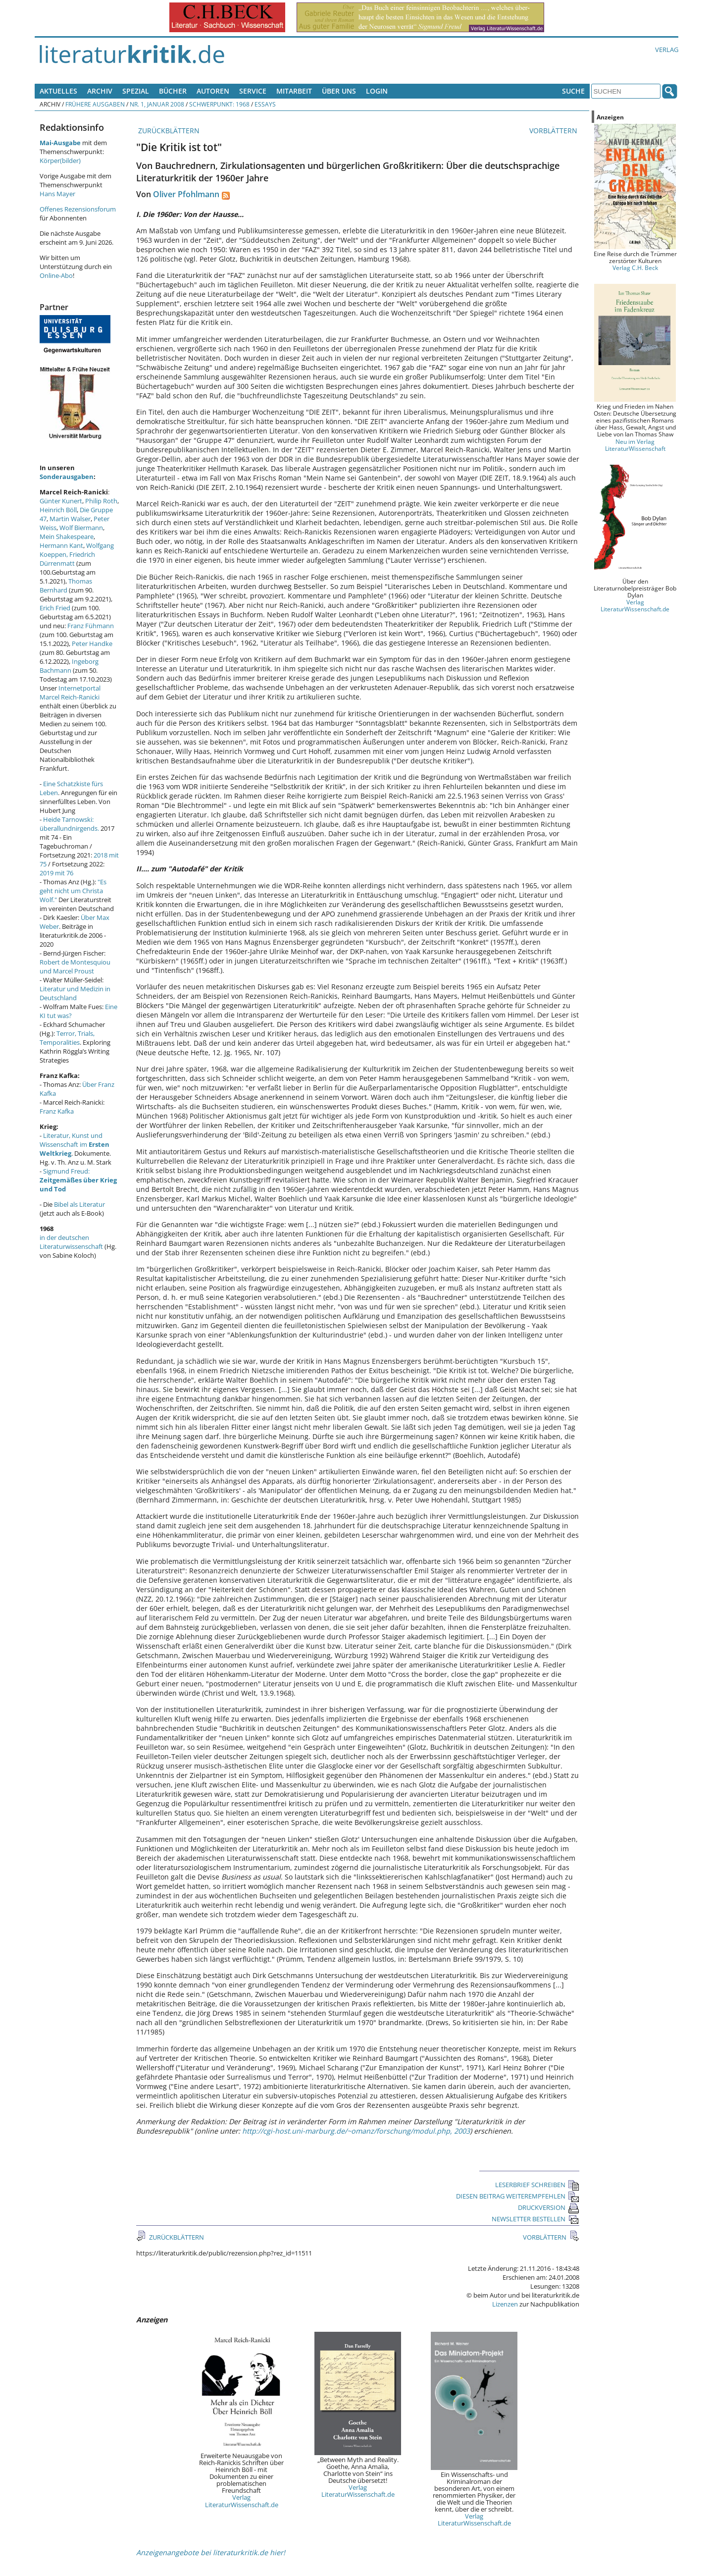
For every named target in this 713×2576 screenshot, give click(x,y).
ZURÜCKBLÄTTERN (168, 130)
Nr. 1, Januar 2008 (157, 104)
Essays (265, 104)
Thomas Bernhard (66, 585)
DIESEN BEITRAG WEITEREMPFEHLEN (517, 2196)
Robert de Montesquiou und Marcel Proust (75, 966)
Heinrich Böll (58, 509)
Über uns (339, 91)
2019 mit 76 (56, 872)
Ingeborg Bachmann (69, 666)
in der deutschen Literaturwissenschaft (71, 1242)
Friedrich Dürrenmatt (67, 559)
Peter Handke (92, 643)
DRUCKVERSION (548, 2207)
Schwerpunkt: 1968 (219, 104)
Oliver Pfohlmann (186, 194)
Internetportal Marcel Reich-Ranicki (70, 692)
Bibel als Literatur (79, 1204)
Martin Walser (70, 518)
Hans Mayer (57, 193)
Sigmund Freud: (78, 1180)
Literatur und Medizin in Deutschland (75, 993)
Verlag (666, 49)
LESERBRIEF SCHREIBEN (537, 2184)
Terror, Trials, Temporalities (67, 1038)
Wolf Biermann (81, 527)
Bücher (173, 91)
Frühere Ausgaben (95, 104)
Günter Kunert (61, 500)
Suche (573, 91)
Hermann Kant (61, 545)
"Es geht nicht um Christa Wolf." (73, 890)
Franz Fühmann (90, 625)
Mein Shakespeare (67, 536)
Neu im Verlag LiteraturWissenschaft (635, 444)
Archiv (99, 91)
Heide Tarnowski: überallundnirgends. (69, 824)
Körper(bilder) (60, 160)
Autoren (213, 91)
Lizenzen (505, 2304)
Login (377, 91)
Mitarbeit (294, 91)
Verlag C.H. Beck (635, 267)
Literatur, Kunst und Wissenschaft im (74, 1144)
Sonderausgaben (67, 476)
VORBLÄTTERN (554, 130)
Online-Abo (56, 275)
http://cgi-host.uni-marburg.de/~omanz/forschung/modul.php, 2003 (356, 2131)
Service (252, 91)
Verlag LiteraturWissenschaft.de (241, 2501)
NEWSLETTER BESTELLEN (535, 2218)
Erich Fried (55, 607)
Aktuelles (58, 91)
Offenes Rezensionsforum (78, 209)
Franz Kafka (57, 1111)
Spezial (135, 91)
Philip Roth (101, 500)
